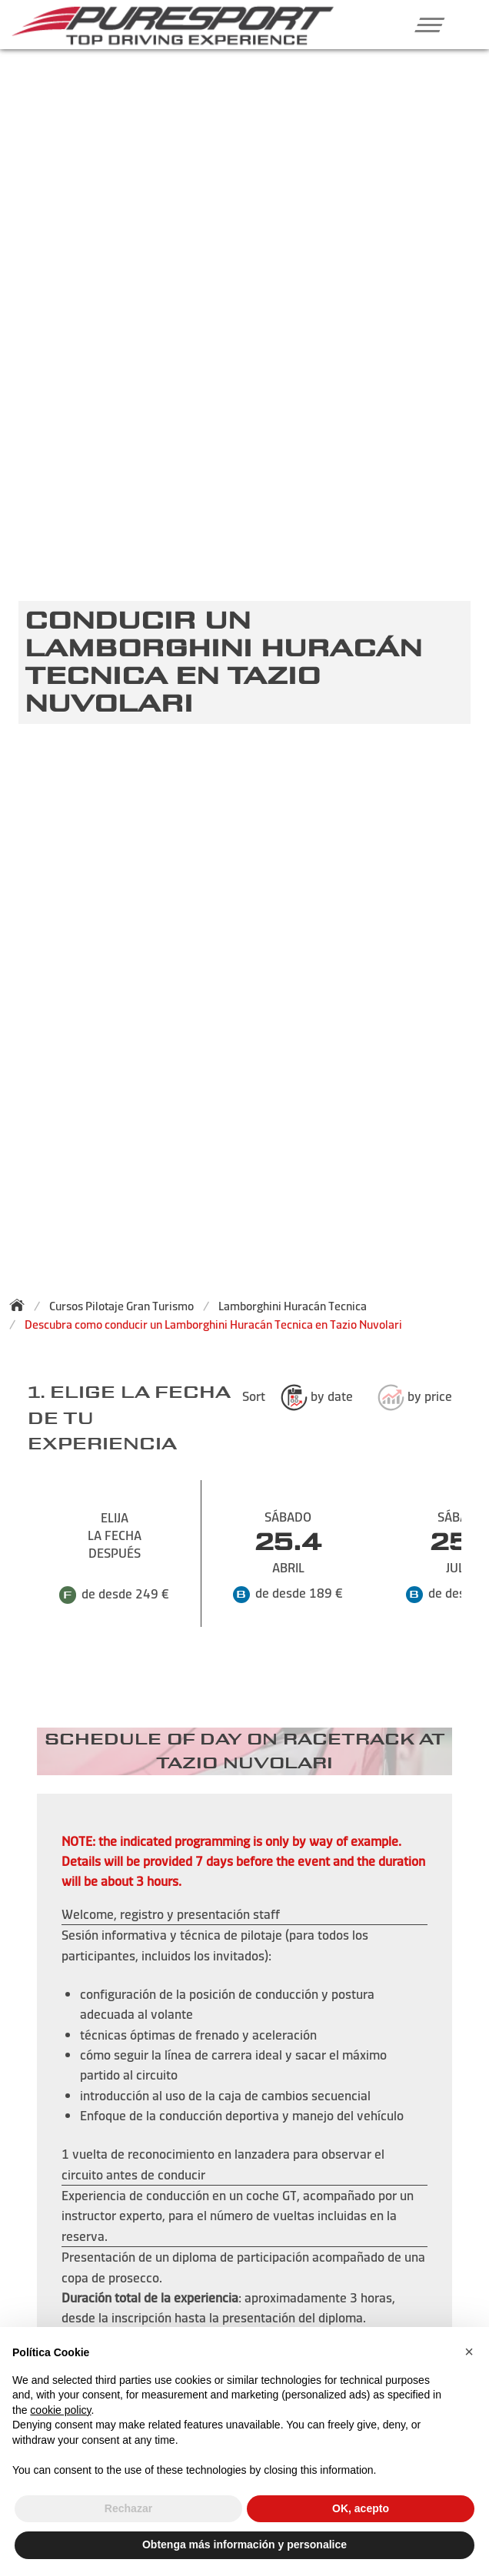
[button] (423, 24)
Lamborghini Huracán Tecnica (292, 1306)
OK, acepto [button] (360, 2508)
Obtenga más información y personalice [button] (244, 2544)
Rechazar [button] (128, 2508)
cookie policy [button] (60, 2410)
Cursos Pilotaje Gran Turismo (121, 1306)
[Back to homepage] (21, 1305)
